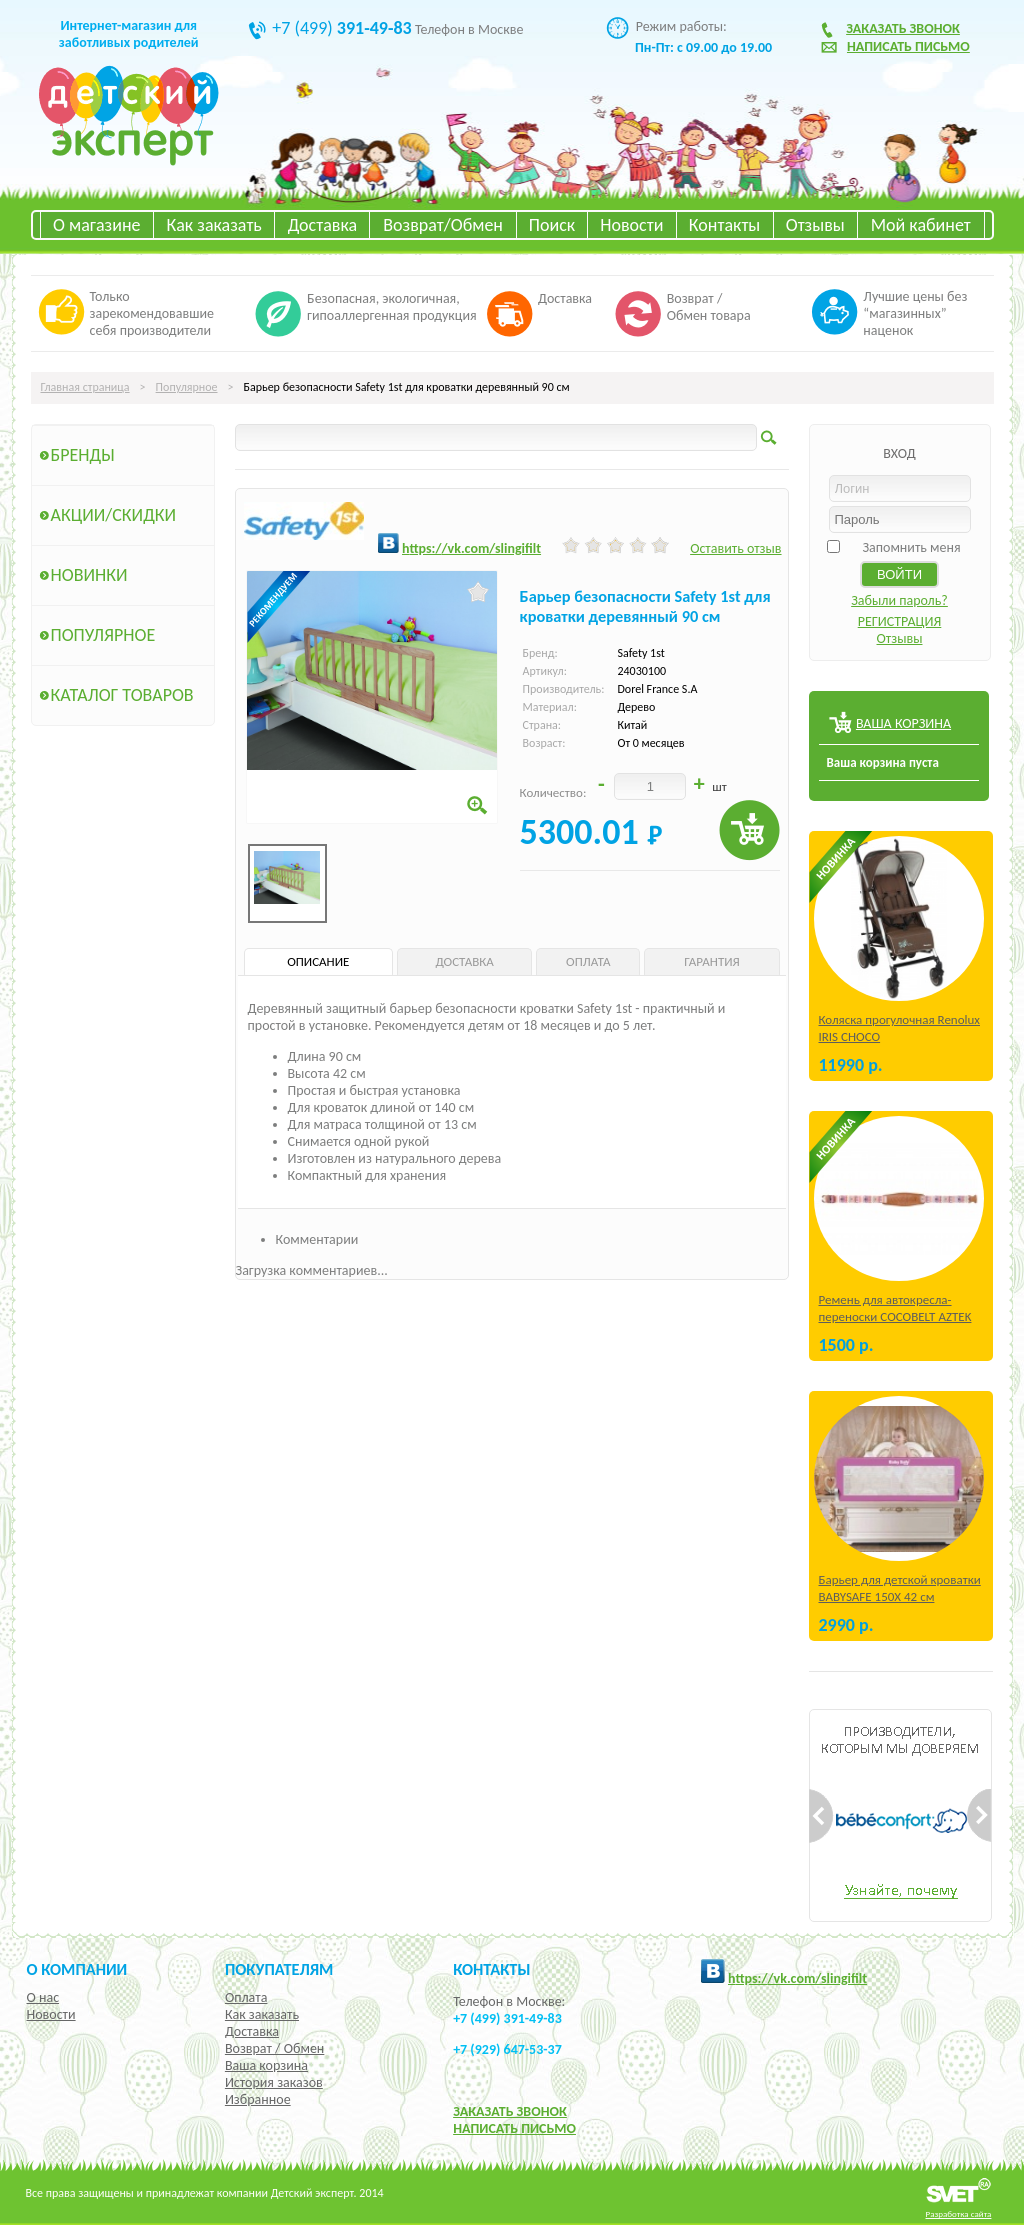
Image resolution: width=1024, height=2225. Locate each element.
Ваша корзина (266, 2065)
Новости (631, 225)
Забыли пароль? (899, 600)
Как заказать (214, 225)
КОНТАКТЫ (491, 1969)
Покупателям (279, 1969)
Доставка (322, 225)
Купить (749, 830)
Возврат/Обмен (443, 225)
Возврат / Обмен (274, 2048)
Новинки (89, 575)
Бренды (83, 455)
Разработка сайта (959, 2213)
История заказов (274, 2082)
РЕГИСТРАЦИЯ (900, 621)
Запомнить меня (911, 547)
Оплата (246, 1997)
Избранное (258, 2099)
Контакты (725, 225)
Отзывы (815, 225)
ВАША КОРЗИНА (903, 723)
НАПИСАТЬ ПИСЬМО (514, 2128)
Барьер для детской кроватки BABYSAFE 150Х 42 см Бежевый (900, 1596)
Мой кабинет (921, 225)
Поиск (552, 225)
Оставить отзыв (735, 548)
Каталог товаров (122, 695)
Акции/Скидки (114, 515)
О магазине (97, 225)
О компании (77, 1969)
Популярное (187, 387)
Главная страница (85, 387)
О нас (43, 1997)
